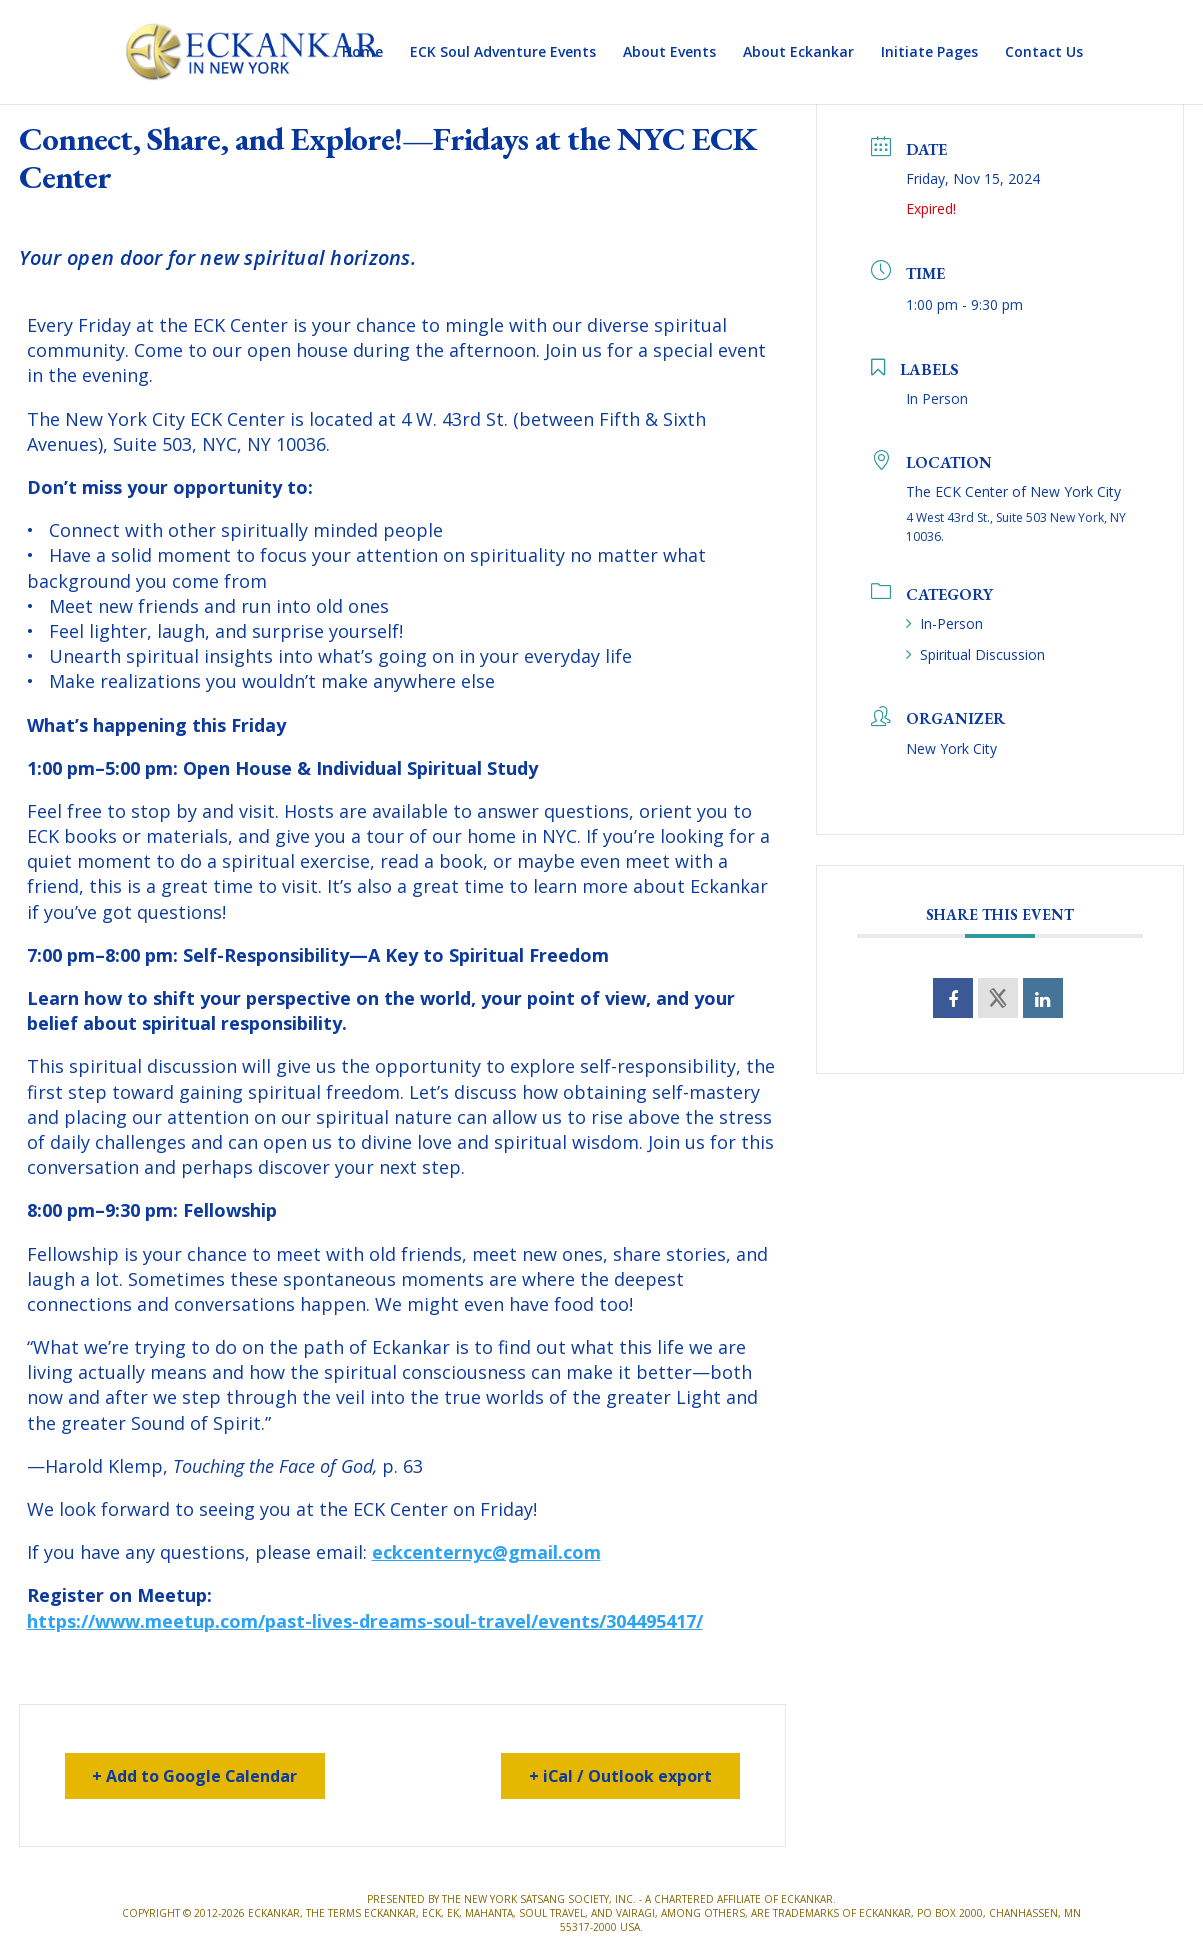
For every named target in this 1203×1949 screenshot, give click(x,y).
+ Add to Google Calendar (196, 1776)
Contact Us (1044, 53)
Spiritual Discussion (975, 654)
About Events (669, 53)
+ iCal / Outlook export (620, 1776)
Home (362, 53)
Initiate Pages (929, 53)
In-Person (944, 623)
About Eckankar (798, 53)
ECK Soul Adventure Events (503, 53)
